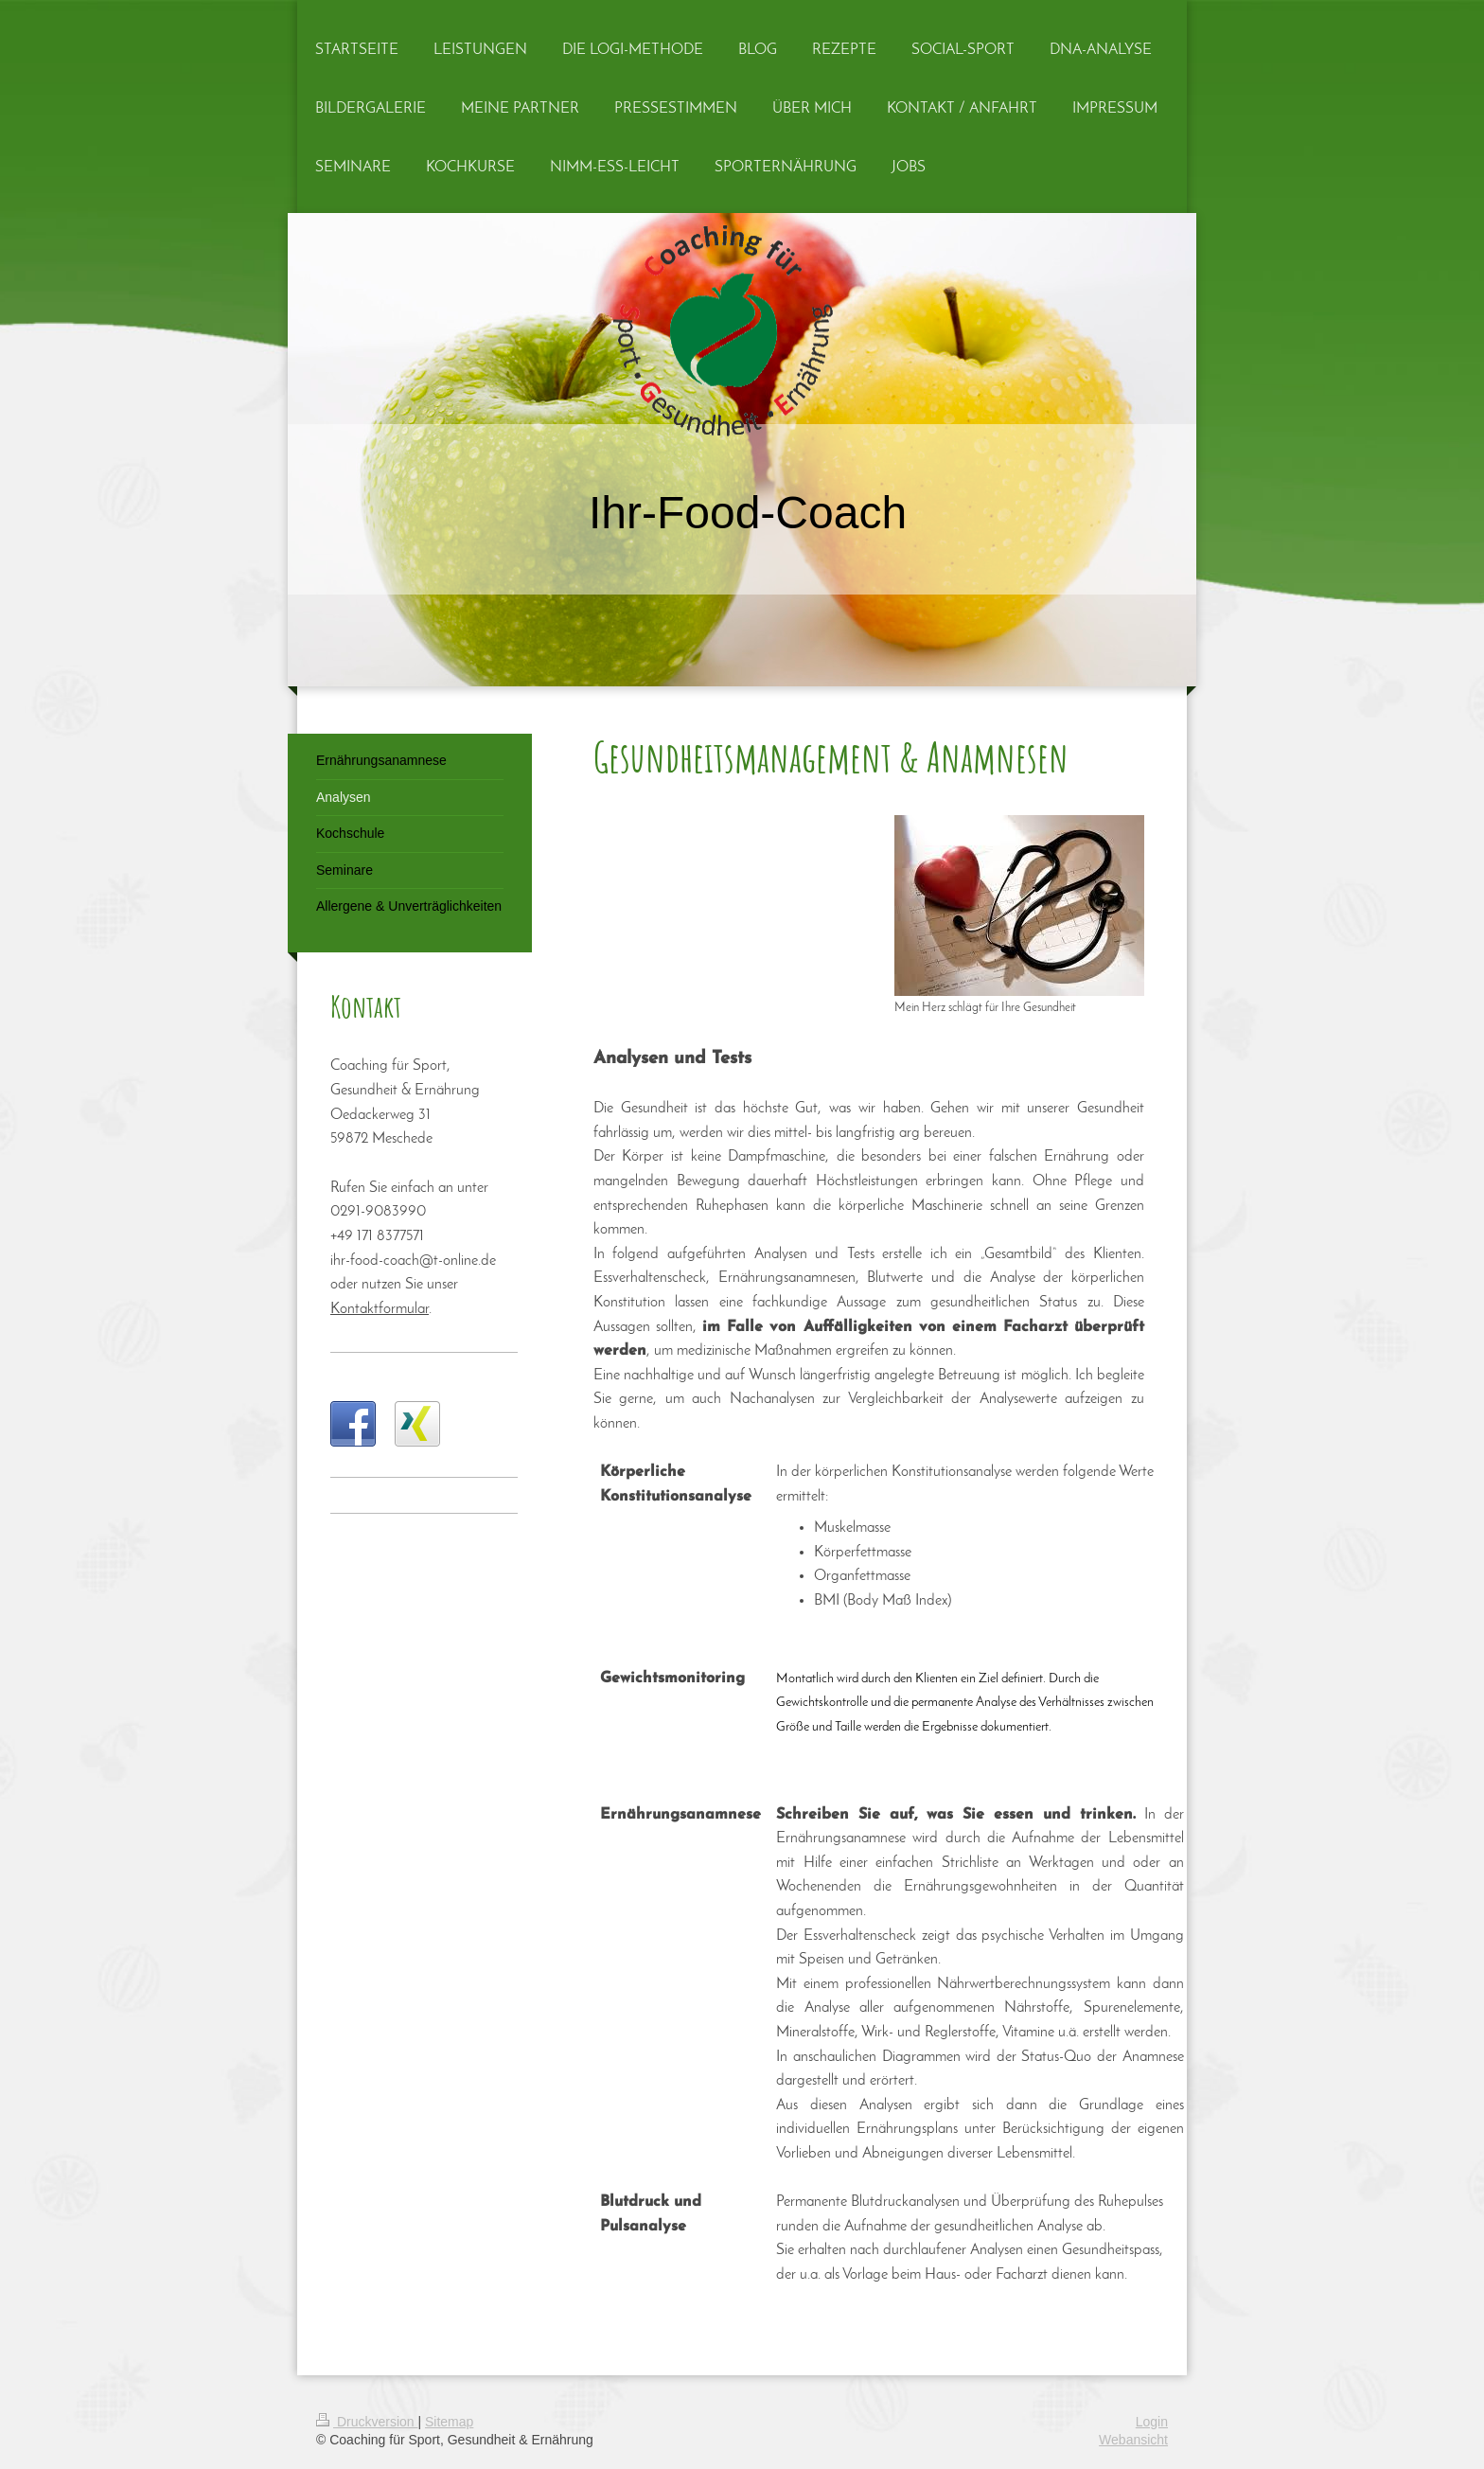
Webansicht (1133, 2439)
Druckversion (366, 2421)
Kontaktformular (379, 1309)
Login (1152, 2421)
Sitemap (449, 2421)
